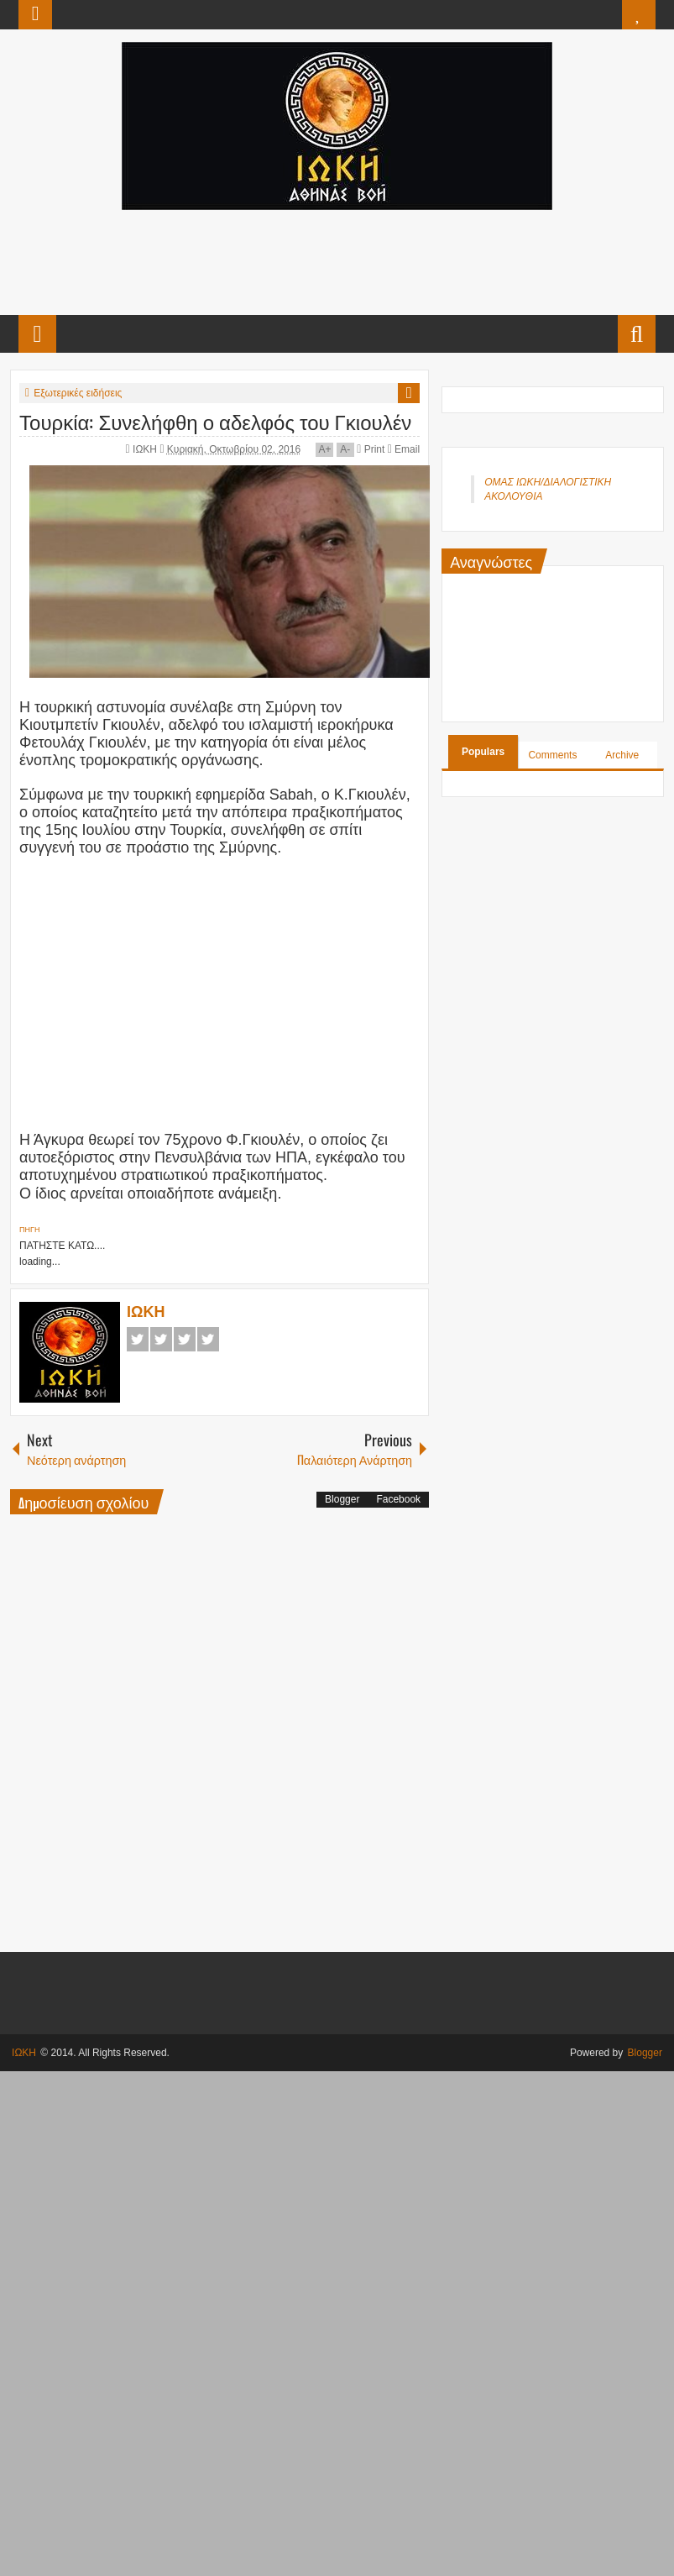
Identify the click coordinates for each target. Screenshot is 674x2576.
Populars (483, 752)
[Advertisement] (336, 260)
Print (370, 449)
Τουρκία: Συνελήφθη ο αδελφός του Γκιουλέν (215, 421)
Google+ (185, 1339)
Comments (552, 755)
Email (404, 449)
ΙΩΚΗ (146, 449)
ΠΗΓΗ (29, 1229)
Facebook (138, 1339)
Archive (622, 755)
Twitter (161, 1339)
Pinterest (208, 1339)
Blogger (342, 1499)
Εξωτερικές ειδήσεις (78, 393)
